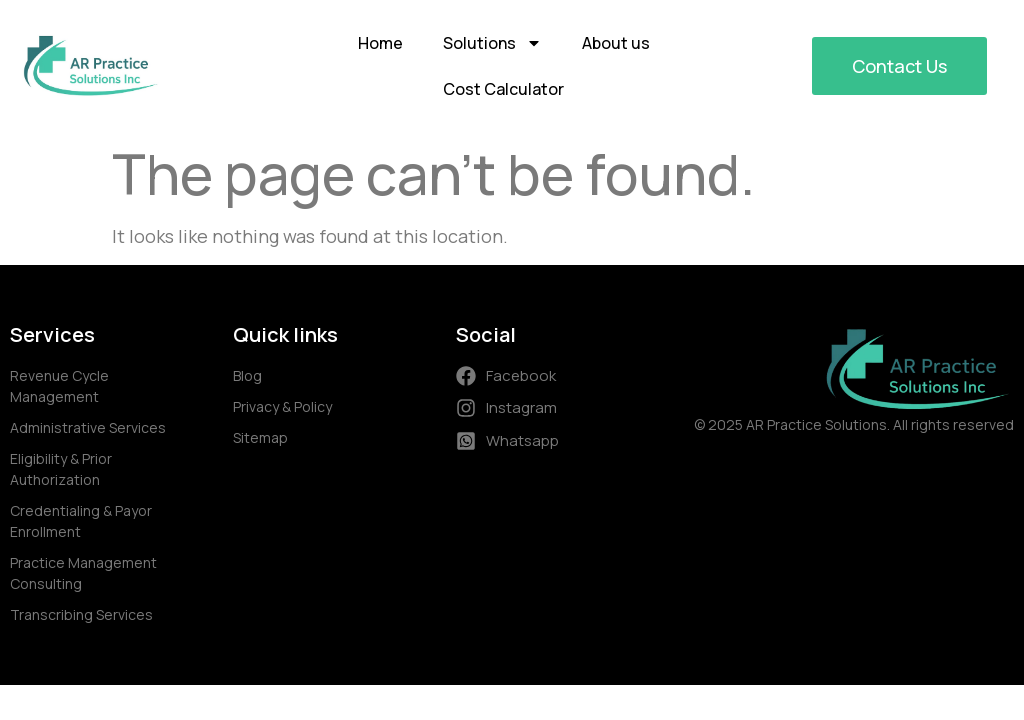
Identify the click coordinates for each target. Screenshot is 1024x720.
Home (380, 43)
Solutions (492, 43)
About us (616, 43)
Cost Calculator (503, 89)
